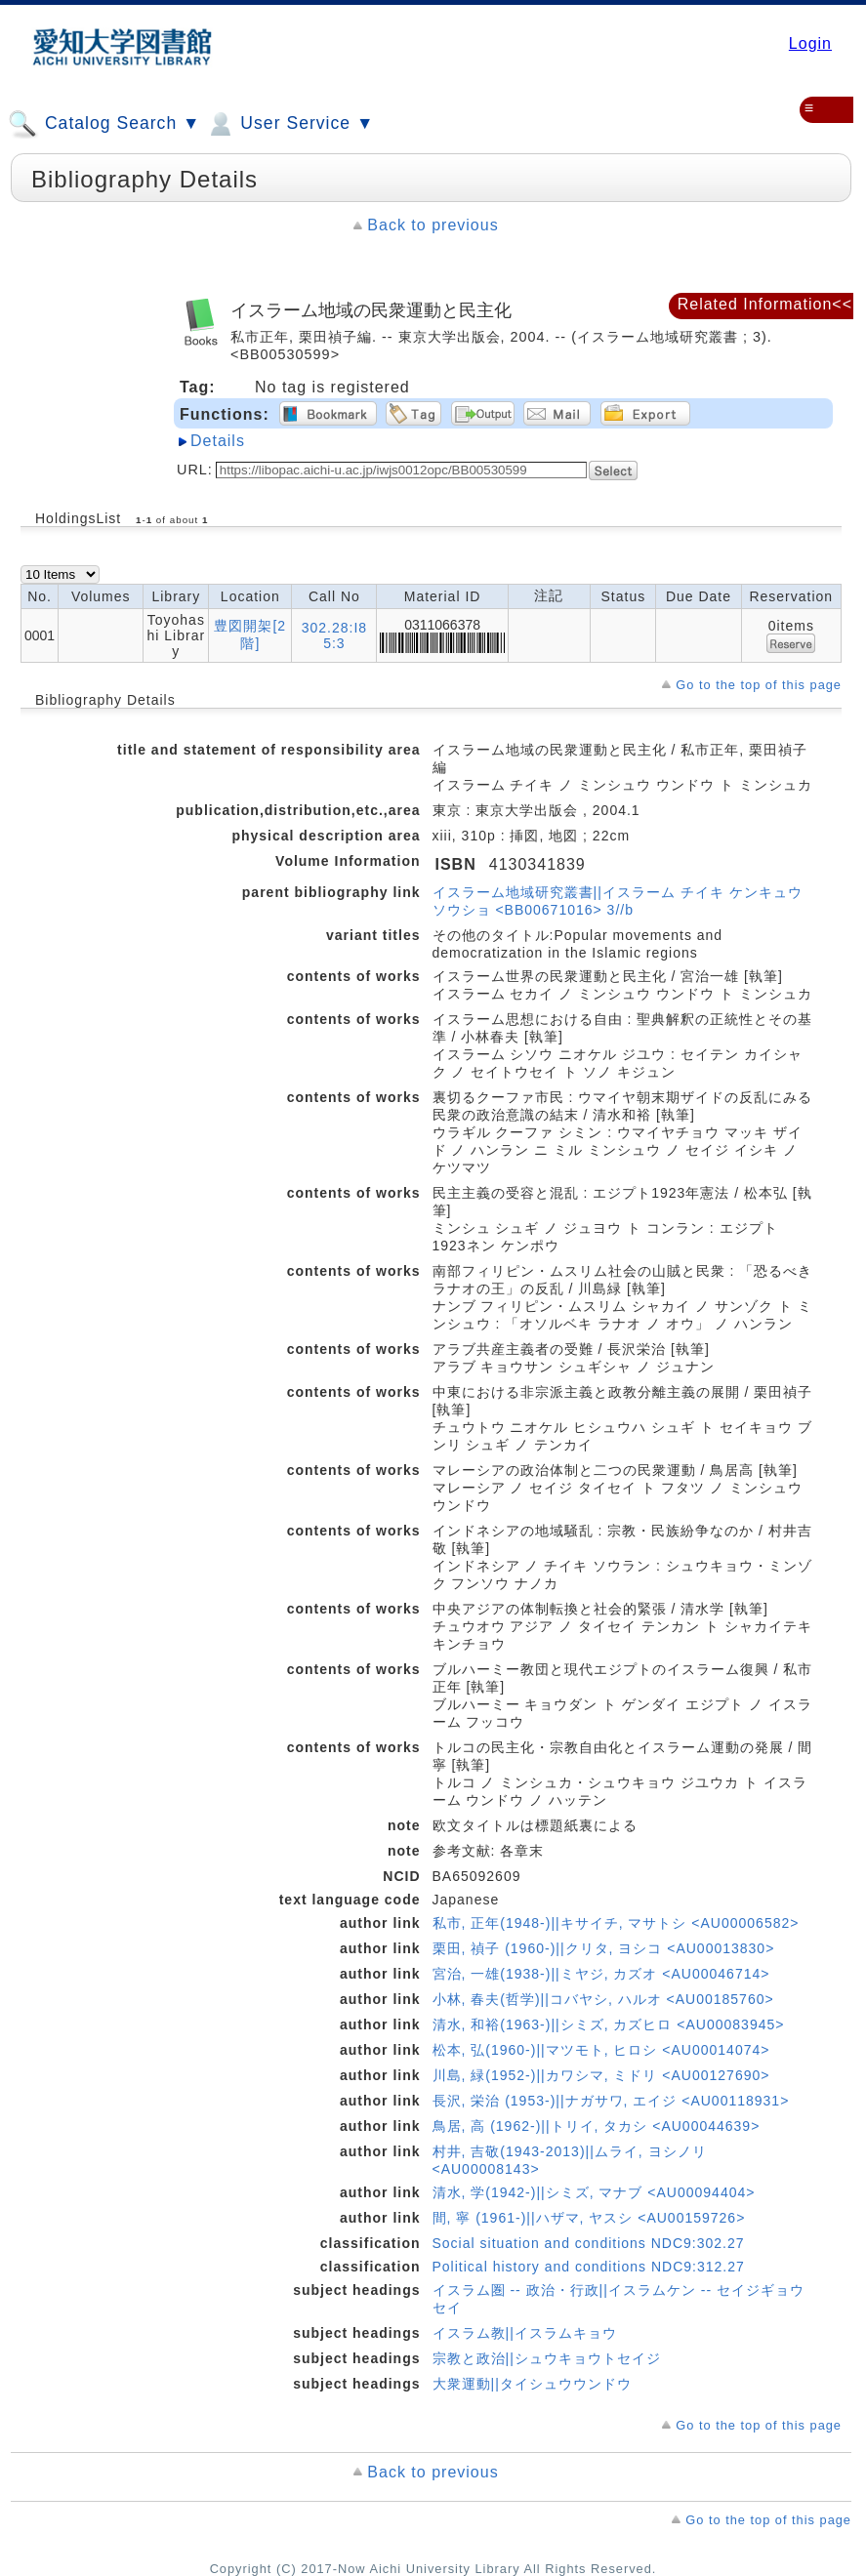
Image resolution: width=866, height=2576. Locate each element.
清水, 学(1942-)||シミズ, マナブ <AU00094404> (594, 2192)
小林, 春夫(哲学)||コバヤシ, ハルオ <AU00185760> (603, 1999)
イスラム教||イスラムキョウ (525, 2333)
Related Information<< (765, 304)
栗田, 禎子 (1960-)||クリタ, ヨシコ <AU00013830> (604, 1948)
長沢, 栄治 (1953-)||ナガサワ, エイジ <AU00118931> (611, 2100)
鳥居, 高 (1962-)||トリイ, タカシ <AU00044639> (597, 2126)
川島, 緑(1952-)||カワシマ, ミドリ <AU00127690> (601, 2075)
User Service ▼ (289, 124)
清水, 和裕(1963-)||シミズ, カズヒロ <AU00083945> (609, 2024)
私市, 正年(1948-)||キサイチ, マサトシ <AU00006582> (616, 1923)
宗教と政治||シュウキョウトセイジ (547, 2358)
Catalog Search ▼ (104, 124)
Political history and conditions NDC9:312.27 (589, 2266)
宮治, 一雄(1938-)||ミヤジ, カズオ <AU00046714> (601, 1974)
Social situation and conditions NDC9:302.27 (589, 2243)
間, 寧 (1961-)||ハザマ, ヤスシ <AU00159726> (589, 2218)
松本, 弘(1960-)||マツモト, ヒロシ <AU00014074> (601, 2050)
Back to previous (432, 225)
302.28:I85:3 (334, 635)
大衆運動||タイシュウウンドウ (532, 2384)
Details (217, 440)
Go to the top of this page (759, 684)
